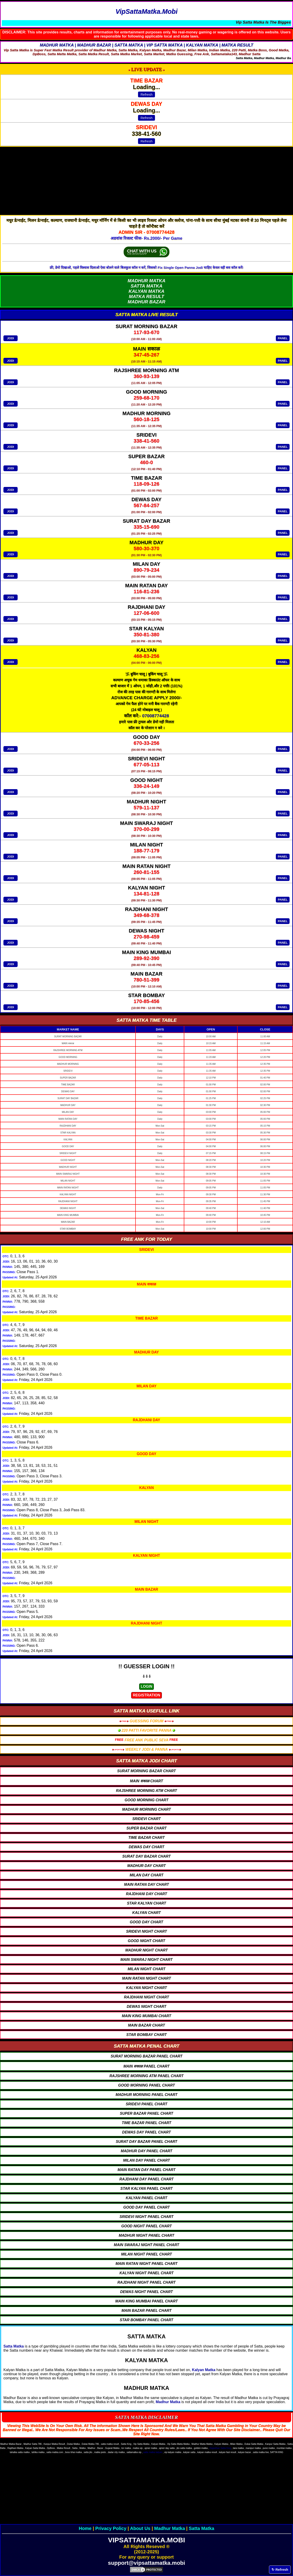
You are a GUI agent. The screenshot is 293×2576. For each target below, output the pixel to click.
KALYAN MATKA (147, 291)
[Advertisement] (146, 179)
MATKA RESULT (146, 296)
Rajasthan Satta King (220, 2448)
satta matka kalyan (152, 2452)
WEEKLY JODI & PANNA (146, 1749)
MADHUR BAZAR (146, 301)
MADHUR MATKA (146, 280)
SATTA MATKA (146, 285)
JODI (10, 338)
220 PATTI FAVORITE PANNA (146, 1730)
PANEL (282, 338)
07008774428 (155, 715)
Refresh (147, 94)
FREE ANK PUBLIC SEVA (146, 1740)
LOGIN (146, 1686)
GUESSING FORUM (146, 1721)
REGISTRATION (146, 1695)
